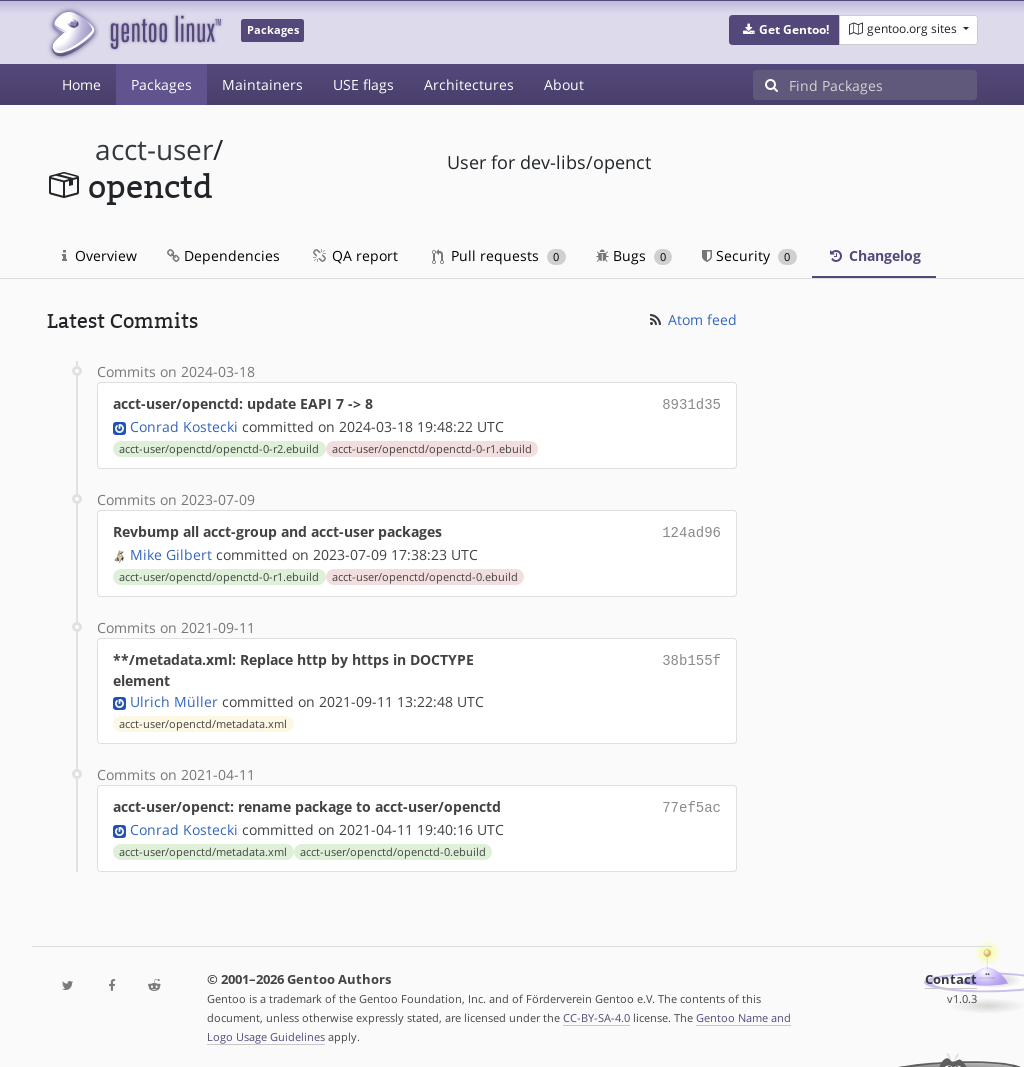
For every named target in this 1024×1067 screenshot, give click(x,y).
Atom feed (691, 319)
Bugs (634, 255)
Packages (161, 84)
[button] (784, 30)
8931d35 (691, 403)
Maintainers (262, 84)
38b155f (691, 655)
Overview (99, 255)
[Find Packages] (883, 85)
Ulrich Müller (174, 697)
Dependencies (223, 255)
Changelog (874, 255)
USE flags (363, 84)
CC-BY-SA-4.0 (596, 1011)
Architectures (469, 84)
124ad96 (691, 529)
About (564, 84)
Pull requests (499, 255)
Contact (951, 973)
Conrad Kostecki (184, 424)
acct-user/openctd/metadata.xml (203, 720)
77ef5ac (691, 802)
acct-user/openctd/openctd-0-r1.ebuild (432, 447)
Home (81, 84)
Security (749, 255)
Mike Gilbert (171, 550)
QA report (354, 255)
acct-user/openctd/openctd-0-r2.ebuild (219, 447)
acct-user (154, 149)
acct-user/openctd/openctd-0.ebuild (425, 573)
